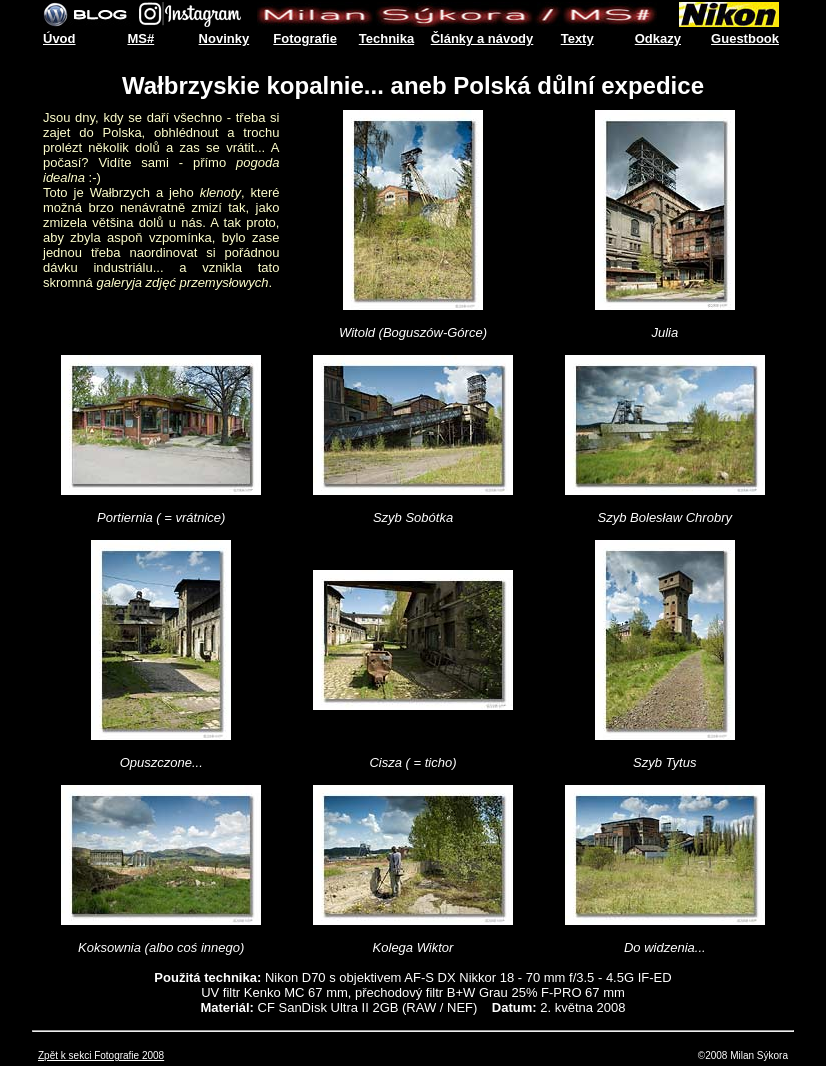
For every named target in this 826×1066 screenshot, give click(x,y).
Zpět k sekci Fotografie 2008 (101, 1055)
